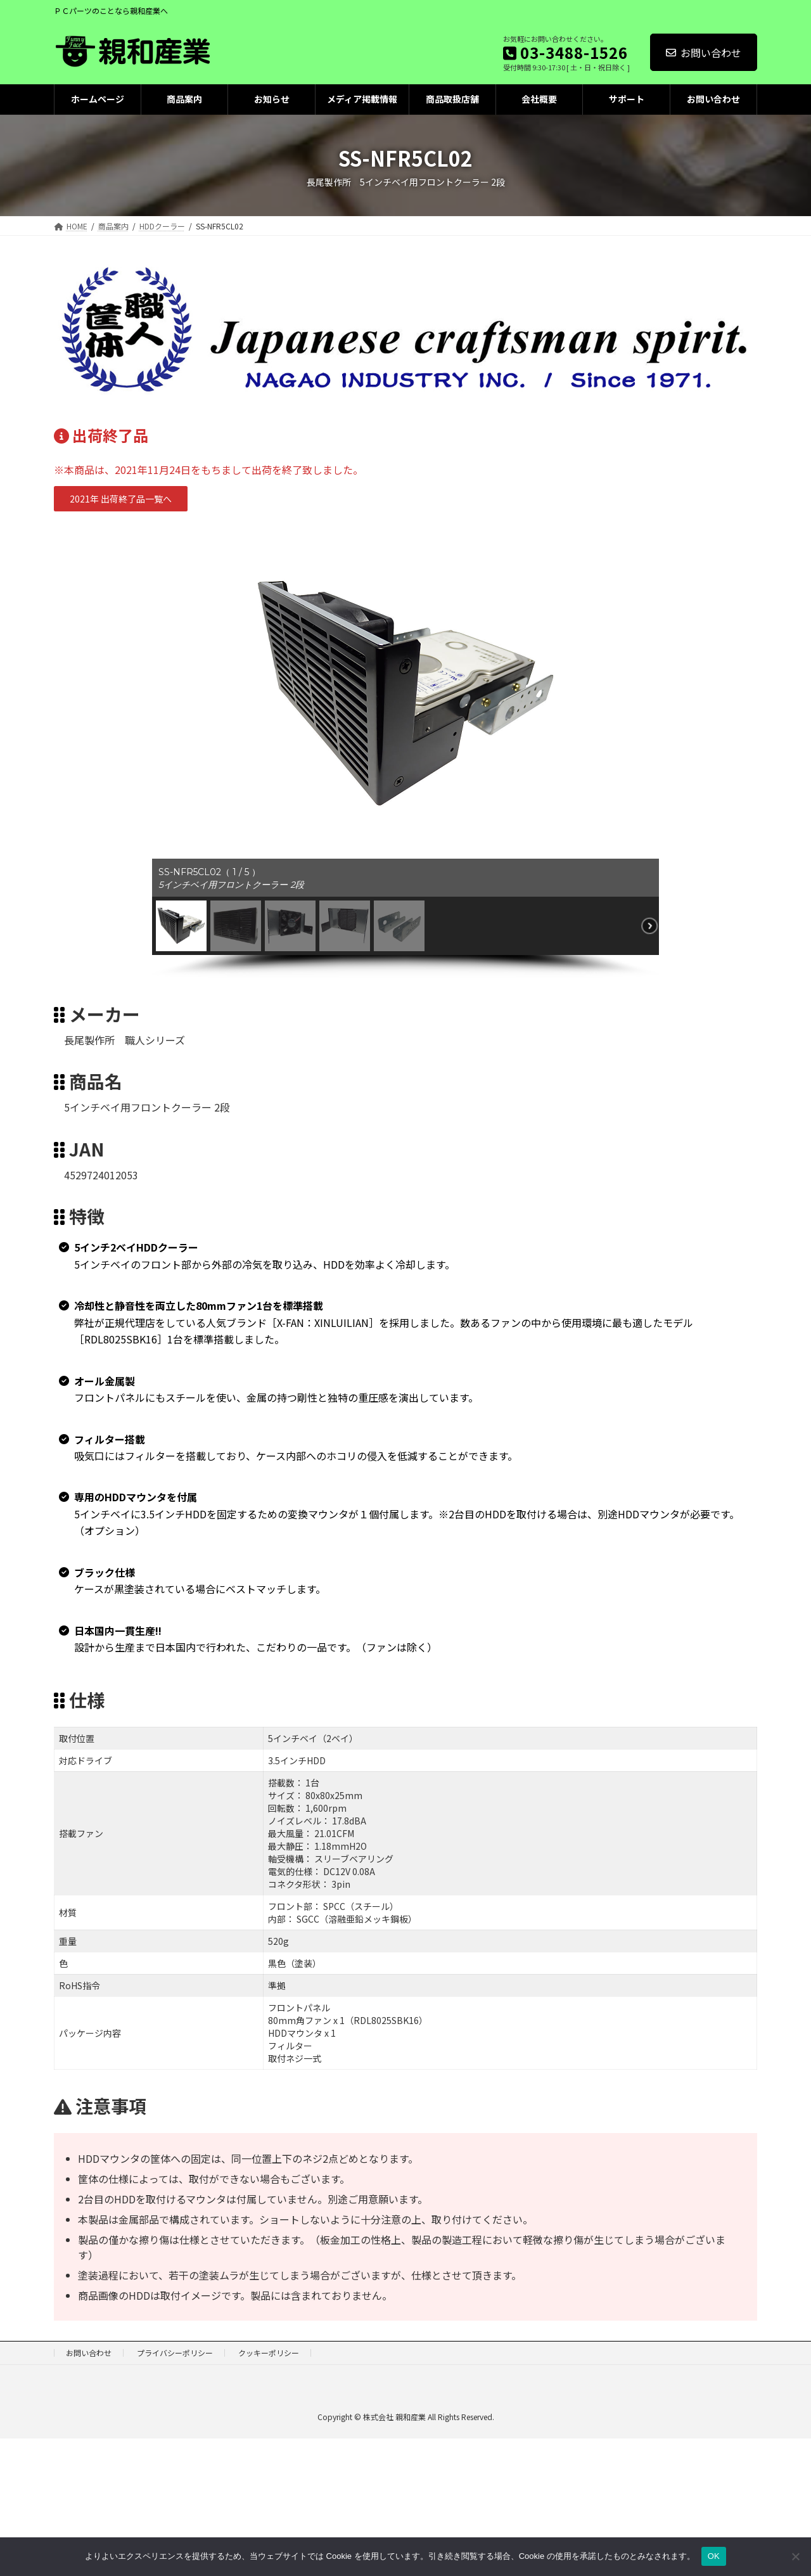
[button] (121, 498)
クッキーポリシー (268, 2352)
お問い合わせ (703, 52)
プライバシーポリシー (175, 2352)
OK (714, 2556)
